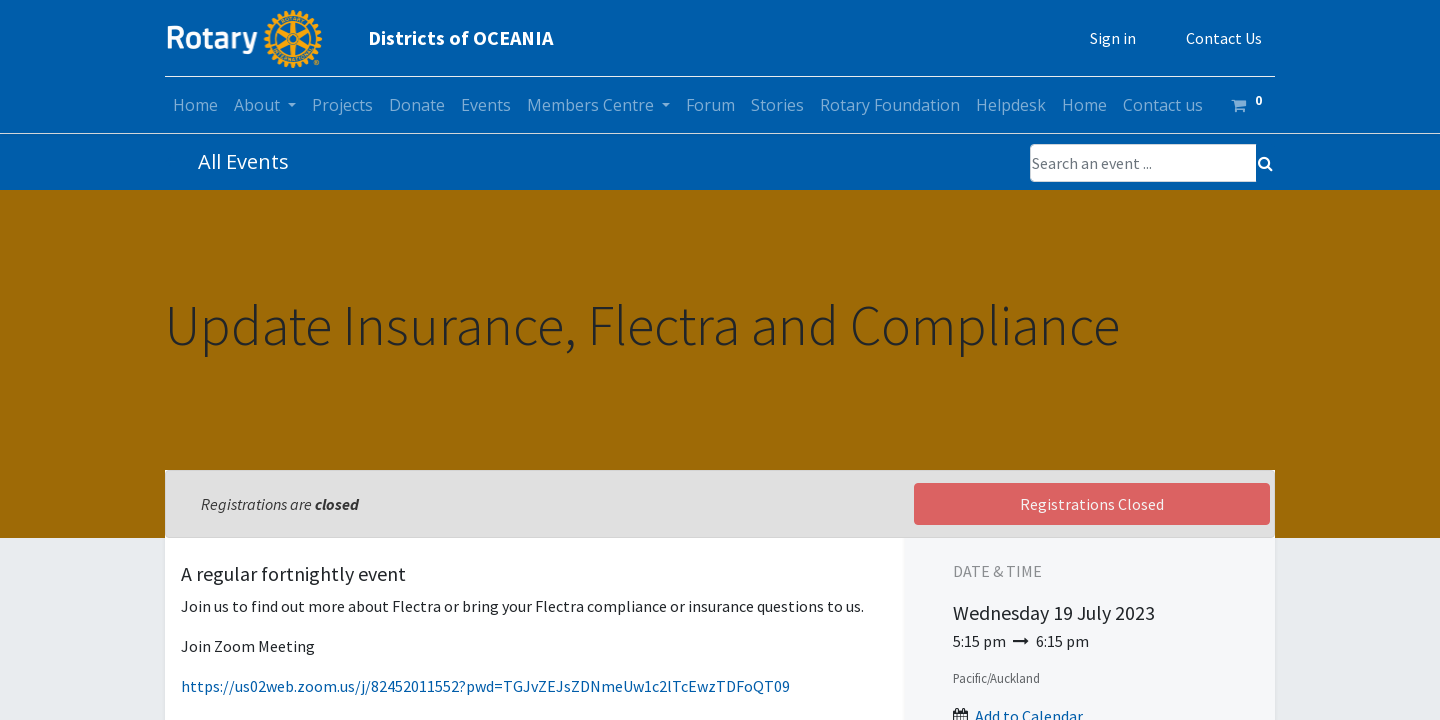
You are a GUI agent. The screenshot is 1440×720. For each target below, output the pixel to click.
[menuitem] (195, 105)
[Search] (1265, 163)
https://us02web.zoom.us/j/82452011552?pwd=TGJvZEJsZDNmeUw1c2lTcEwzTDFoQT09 (485, 686)
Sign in (1113, 38)
